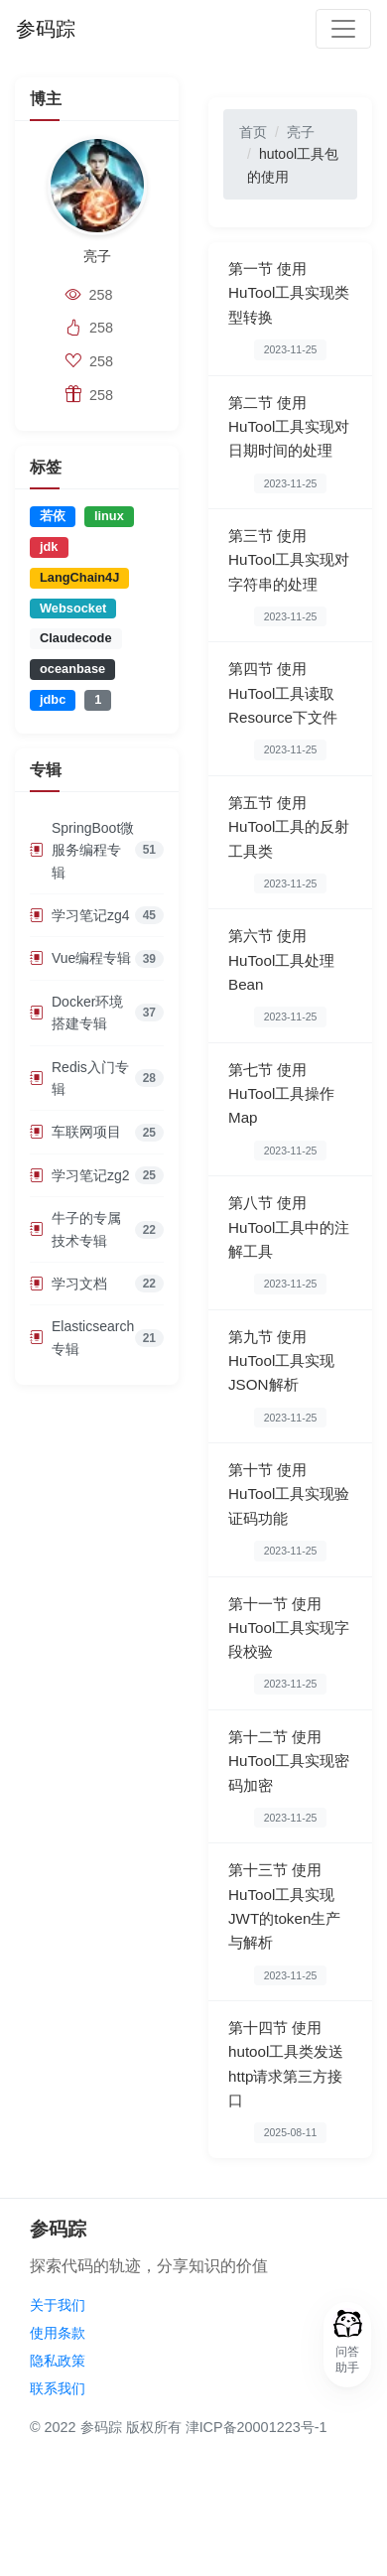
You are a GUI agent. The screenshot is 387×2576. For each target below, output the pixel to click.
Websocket (73, 608)
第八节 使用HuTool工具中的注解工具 (288, 1227)
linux (109, 515)
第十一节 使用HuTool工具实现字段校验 (288, 1628)
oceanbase (72, 668)
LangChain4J (79, 577)
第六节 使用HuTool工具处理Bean (281, 960)
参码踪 (45, 29)
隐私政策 (57, 2361)
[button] (347, 2344)
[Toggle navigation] (343, 29)
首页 (253, 132)
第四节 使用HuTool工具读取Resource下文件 (282, 693)
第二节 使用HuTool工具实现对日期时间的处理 (288, 427)
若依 (52, 515)
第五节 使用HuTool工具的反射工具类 (288, 827)
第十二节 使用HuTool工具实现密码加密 (288, 1761)
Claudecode (76, 637)
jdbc (52, 699)
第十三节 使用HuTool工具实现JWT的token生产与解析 (284, 1906)
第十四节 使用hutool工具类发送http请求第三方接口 (285, 2063)
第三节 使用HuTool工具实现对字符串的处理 (288, 560)
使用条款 (57, 2333)
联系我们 (57, 2388)
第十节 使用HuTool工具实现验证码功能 (288, 1494)
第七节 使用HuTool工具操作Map (281, 1094)
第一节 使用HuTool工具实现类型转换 (288, 293)
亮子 (301, 132)
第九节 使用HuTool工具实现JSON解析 (281, 1361)
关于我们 (57, 2305)
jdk (49, 546)
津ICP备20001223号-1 (256, 2427)
